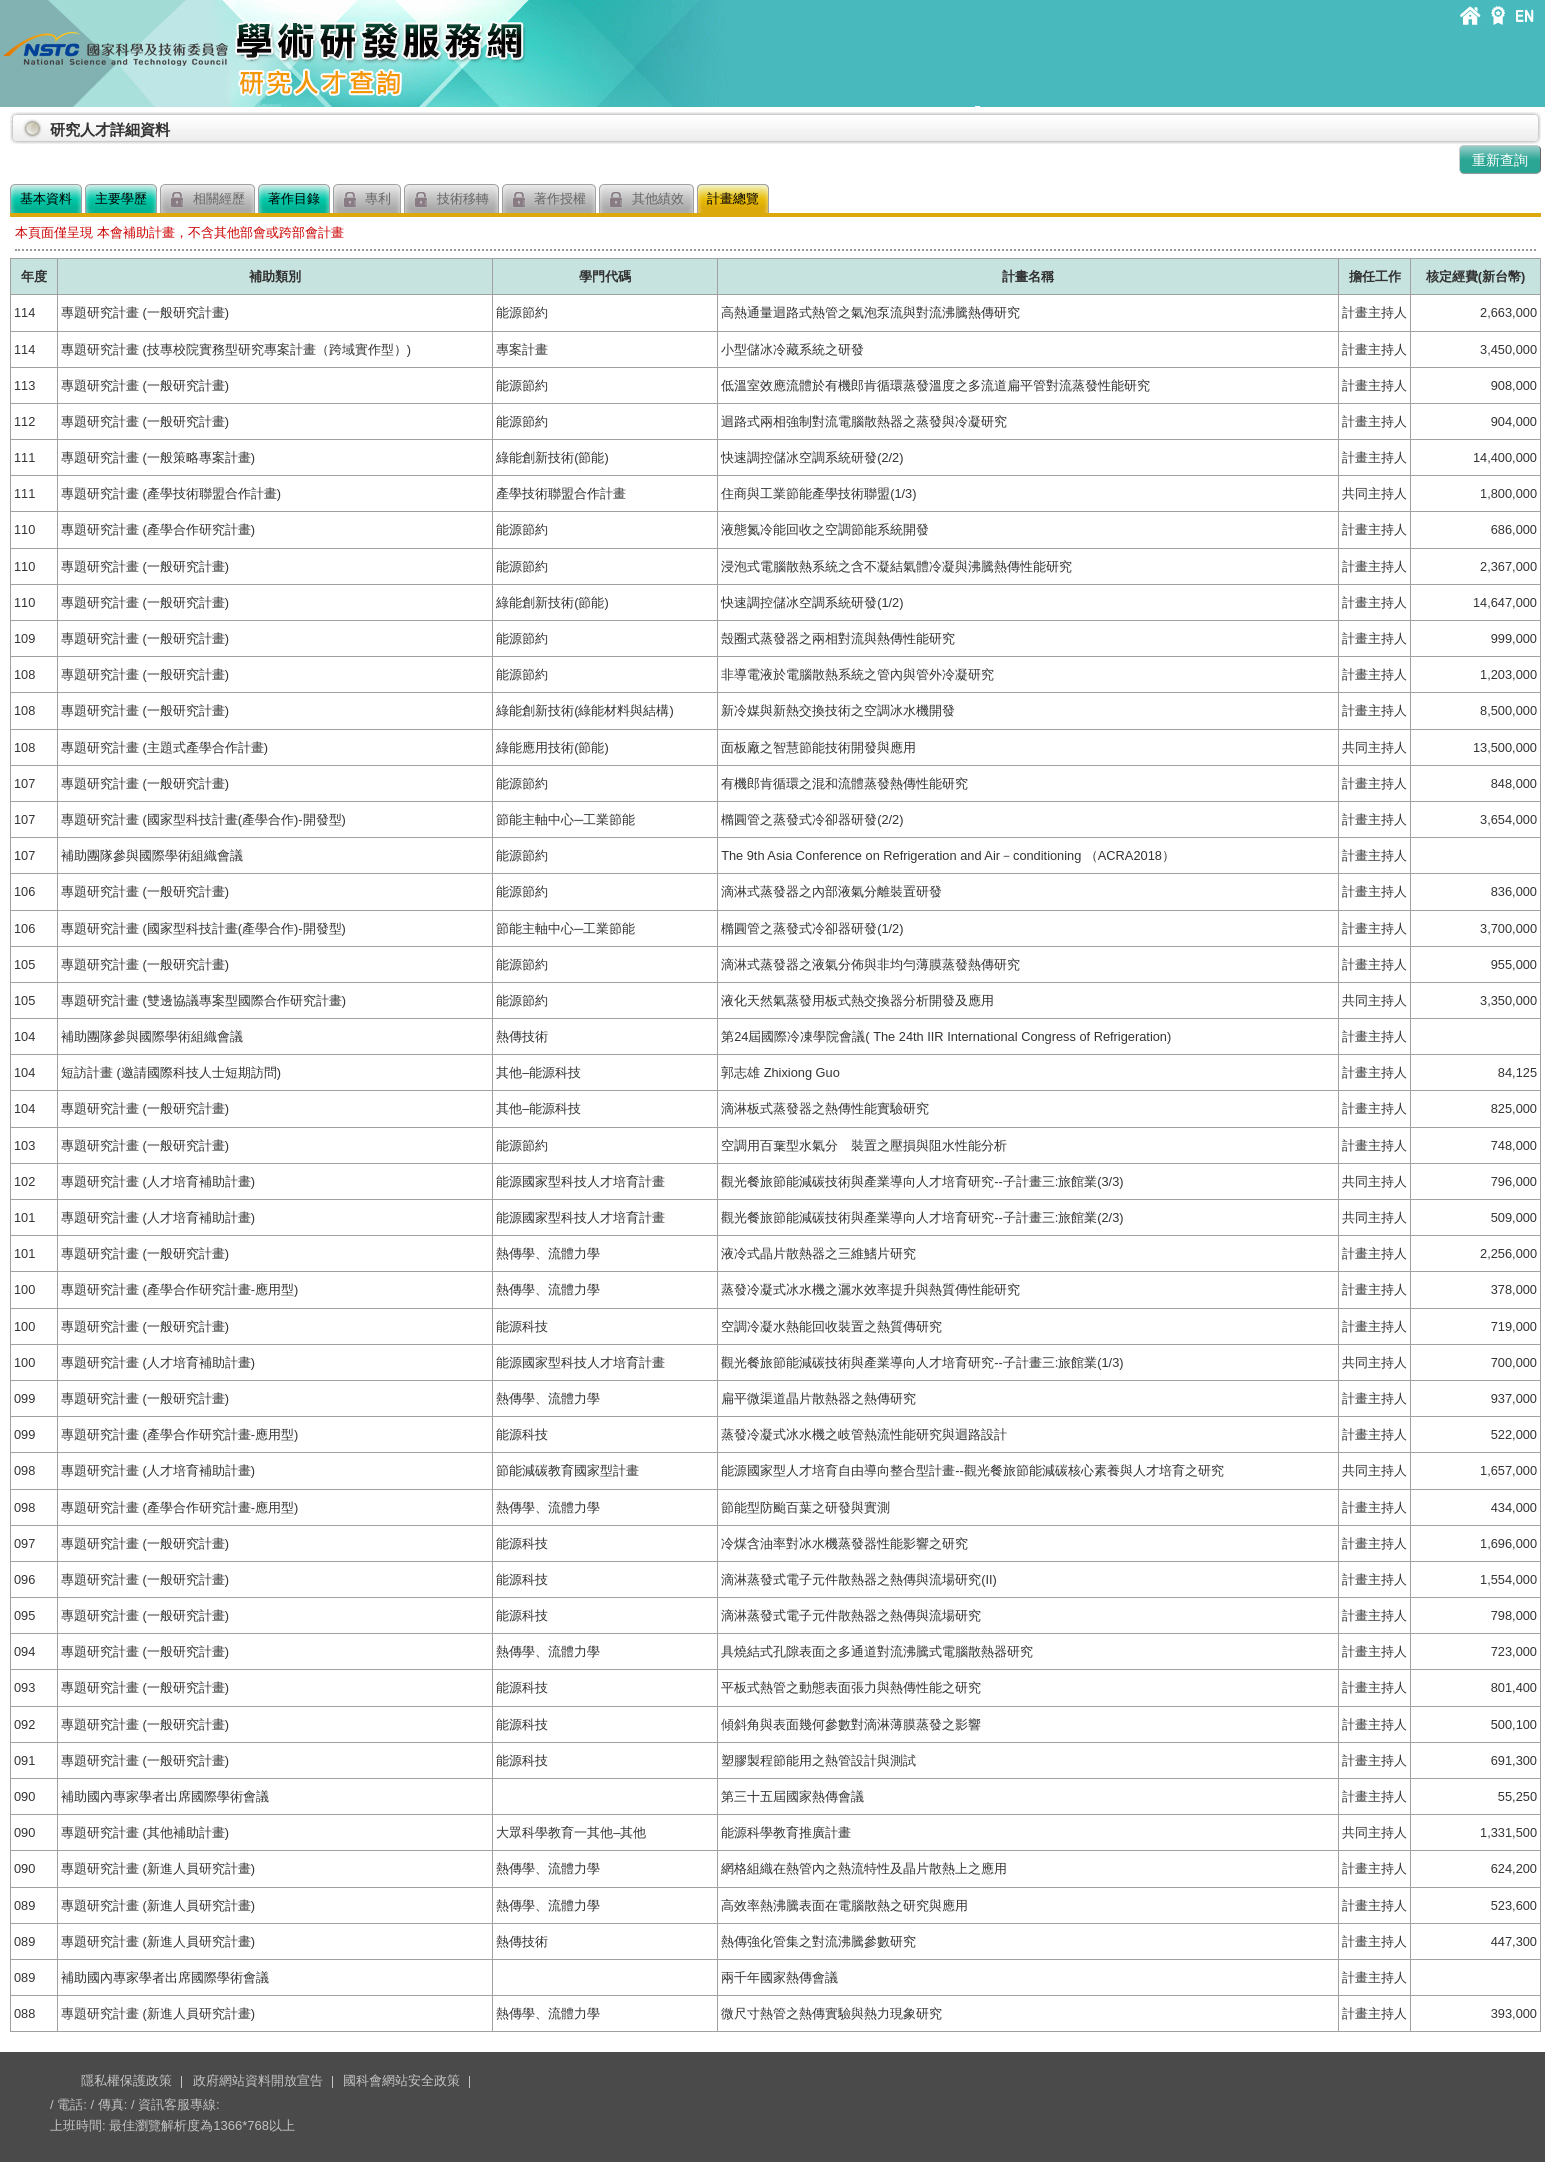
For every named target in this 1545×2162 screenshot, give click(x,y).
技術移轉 (451, 199)
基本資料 (46, 198)
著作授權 (549, 199)
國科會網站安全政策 (401, 2080)
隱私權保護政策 (126, 2080)
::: (14, 121)
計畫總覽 (733, 198)
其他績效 (646, 199)
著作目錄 (294, 198)
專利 (367, 199)
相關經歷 (207, 199)
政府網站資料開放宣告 (258, 2080)
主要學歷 (121, 198)
